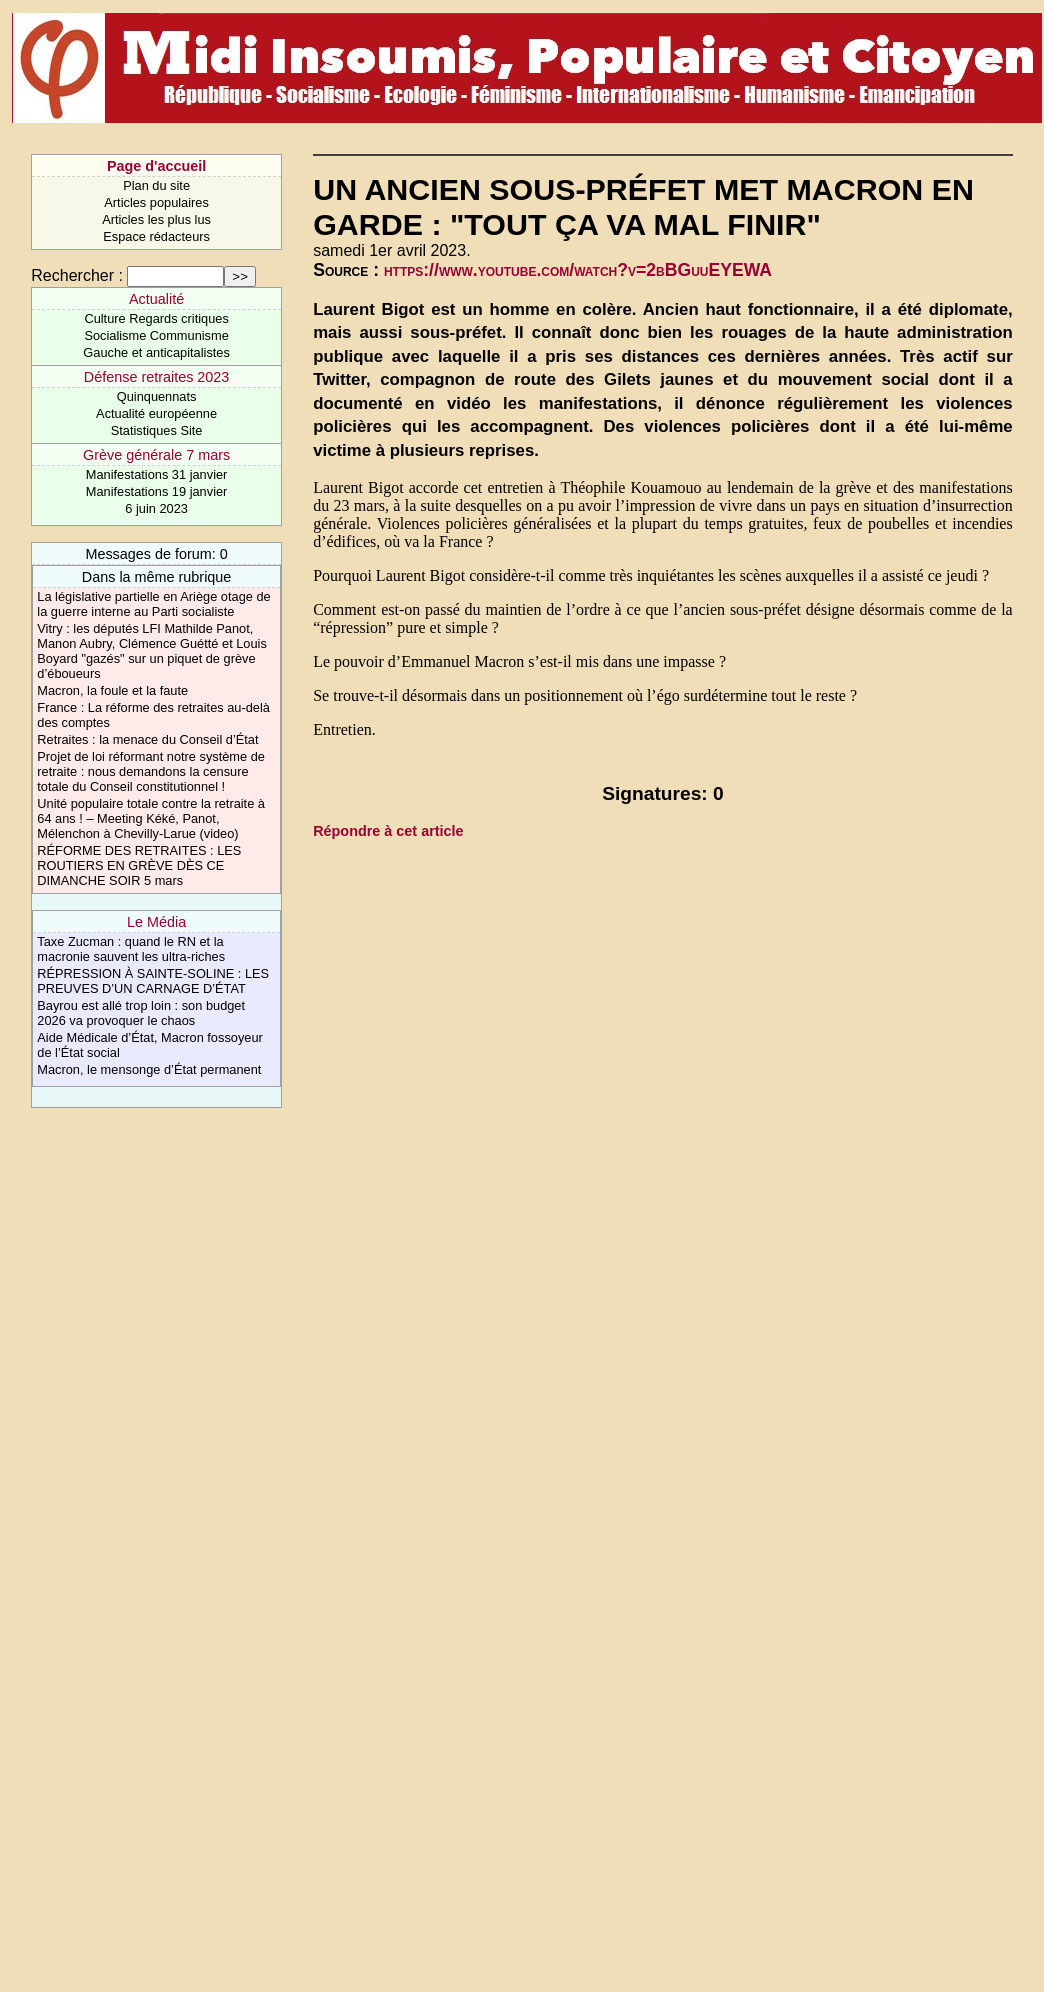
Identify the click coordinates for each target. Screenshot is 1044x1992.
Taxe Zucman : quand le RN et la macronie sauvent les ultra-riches (131, 949)
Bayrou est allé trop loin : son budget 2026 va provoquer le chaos (141, 1013)
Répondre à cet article (388, 831)
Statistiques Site (157, 430)
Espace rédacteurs (156, 236)
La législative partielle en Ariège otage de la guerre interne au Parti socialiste (153, 604)
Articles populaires (156, 202)
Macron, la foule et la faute (112, 690)
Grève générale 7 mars (156, 455)
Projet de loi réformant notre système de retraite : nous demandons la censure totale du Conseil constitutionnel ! (151, 771)
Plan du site (156, 185)
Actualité (156, 299)
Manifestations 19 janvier (157, 491)
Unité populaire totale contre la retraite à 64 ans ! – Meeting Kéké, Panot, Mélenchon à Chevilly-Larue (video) (151, 818)
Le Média (156, 922)
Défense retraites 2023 (157, 377)
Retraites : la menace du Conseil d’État (147, 739)
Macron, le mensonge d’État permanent (149, 1069)
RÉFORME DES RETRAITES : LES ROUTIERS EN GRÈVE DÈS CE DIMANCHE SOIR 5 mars (139, 865)
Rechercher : (77, 275)
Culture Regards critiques (156, 318)
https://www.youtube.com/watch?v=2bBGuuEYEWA (578, 270)
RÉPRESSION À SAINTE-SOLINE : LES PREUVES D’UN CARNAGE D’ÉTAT (153, 981)
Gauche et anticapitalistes (156, 352)
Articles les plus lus (156, 219)
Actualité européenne (156, 413)
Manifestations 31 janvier (157, 474)
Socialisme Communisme (156, 335)
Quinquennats (157, 396)
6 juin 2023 (156, 508)
